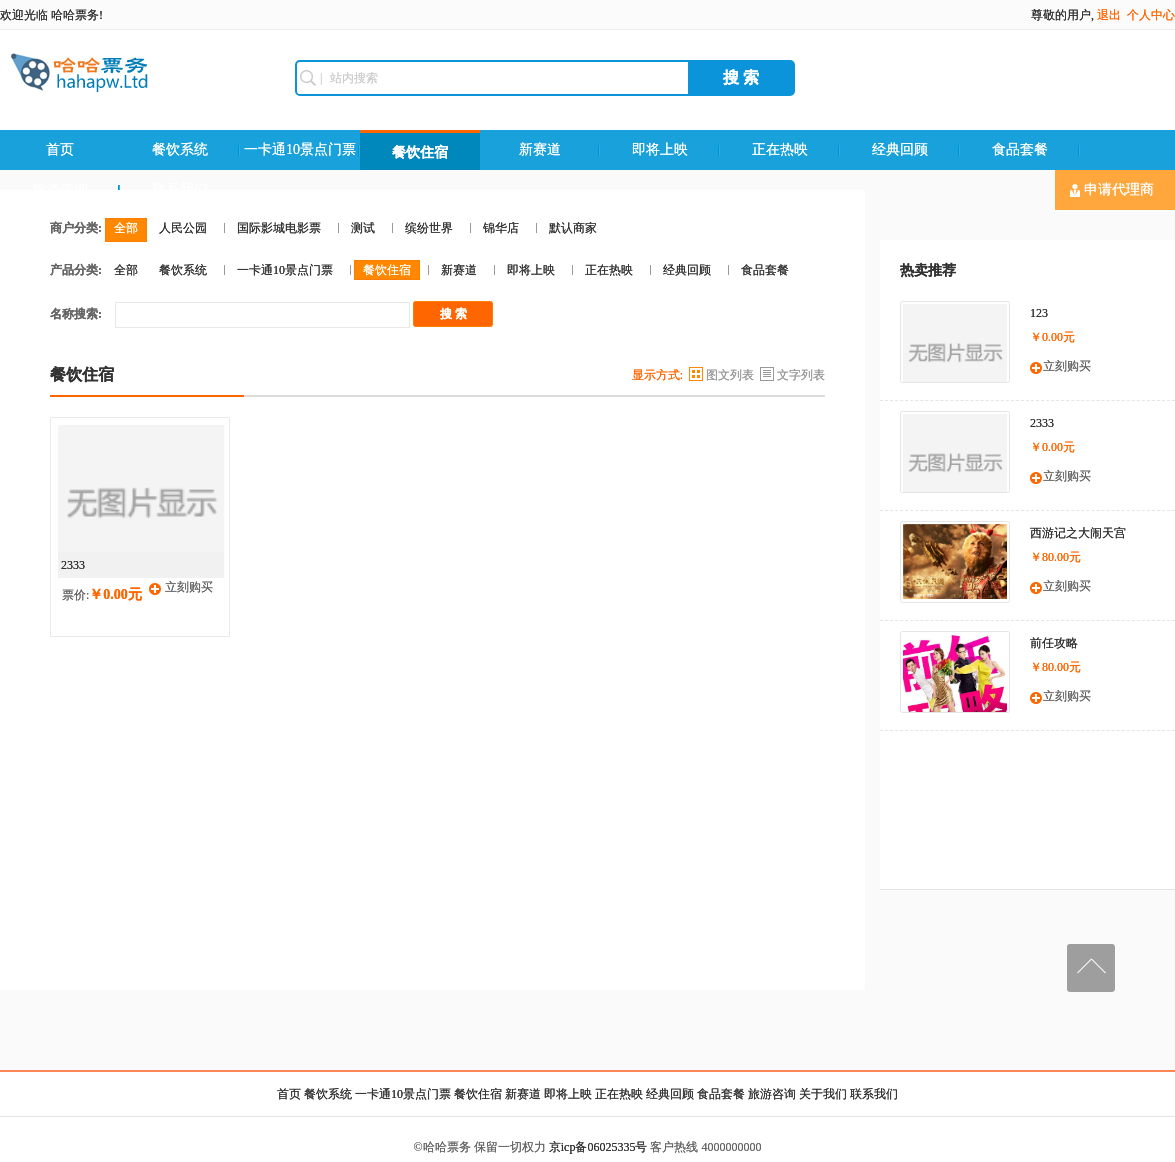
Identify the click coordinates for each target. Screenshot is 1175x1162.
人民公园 (183, 228)
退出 (1109, 15)
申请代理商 (1112, 190)
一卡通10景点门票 (300, 149)
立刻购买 (189, 587)
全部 (126, 228)
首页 (60, 149)
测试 (363, 228)
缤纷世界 (429, 228)
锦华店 (501, 228)
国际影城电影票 (279, 228)
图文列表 (730, 375)
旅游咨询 (772, 1094)
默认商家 (573, 228)
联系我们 (874, 1094)
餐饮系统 (180, 149)
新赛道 (540, 149)
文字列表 (801, 375)
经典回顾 (900, 149)
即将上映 (660, 149)
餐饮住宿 (420, 152)
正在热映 (780, 149)
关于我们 (823, 1094)
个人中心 (1151, 15)
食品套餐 (1020, 149)
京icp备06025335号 (598, 1147)
